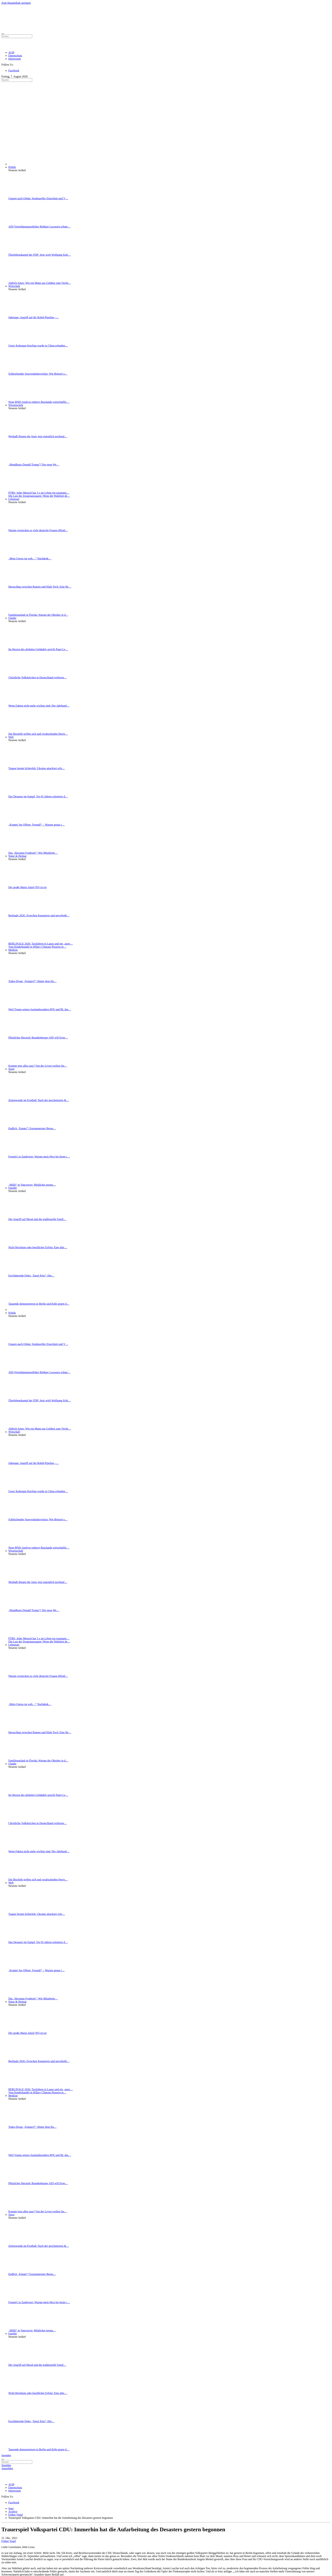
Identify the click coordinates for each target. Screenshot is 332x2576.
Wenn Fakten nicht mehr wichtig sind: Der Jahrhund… (38, 705)
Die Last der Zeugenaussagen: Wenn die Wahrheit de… (39, 495)
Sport (11, 1068)
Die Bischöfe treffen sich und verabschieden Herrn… (38, 733)
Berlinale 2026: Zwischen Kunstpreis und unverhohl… (39, 915)
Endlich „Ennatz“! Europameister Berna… (32, 1128)
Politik (12, 167)
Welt (11, 737)
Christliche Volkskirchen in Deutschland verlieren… (37, 677)
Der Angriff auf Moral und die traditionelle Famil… (37, 1219)
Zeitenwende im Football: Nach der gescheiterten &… (38, 1100)
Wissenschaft (15, 405)
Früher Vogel (8, 2541)
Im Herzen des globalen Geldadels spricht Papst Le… (38, 649)
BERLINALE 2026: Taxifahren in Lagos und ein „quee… (40, 943)
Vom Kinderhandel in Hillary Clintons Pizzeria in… (37, 946)
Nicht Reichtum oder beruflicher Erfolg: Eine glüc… (37, 1247)
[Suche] (16, 36)
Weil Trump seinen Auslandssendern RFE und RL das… (39, 1009)
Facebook (13, 70)
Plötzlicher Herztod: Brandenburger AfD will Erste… (38, 1037)
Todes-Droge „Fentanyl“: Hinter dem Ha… (32, 981)
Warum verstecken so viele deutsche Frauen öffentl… (38, 530)
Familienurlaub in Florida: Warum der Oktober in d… (38, 614)
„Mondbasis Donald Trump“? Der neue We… (33, 464)
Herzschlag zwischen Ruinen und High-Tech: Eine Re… (39, 586)
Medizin (13, 949)
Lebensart (13, 499)
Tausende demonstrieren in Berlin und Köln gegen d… (38, 1303)
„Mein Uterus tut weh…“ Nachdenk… (29, 558)
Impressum (14, 58)
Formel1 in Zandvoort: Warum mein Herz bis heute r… (39, 1156)
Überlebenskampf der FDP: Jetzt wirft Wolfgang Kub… (39, 254)
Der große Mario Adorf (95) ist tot (27, 887)
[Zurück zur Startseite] (14, 29)
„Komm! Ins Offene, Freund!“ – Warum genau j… (36, 824)
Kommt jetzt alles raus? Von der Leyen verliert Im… (37, 1065)
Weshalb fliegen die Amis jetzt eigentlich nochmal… (37, 436)
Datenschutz (15, 55)
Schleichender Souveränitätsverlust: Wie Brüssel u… (37, 373)
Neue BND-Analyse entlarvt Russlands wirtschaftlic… (38, 401)
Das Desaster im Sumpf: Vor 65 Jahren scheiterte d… (38, 796)
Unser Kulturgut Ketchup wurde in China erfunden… (38, 345)
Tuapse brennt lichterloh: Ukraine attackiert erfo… (36, 768)
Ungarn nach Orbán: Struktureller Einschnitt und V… (38, 198)
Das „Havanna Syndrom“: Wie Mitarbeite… (33, 852)
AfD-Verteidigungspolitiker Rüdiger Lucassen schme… (39, 226)
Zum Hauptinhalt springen (16, 2)
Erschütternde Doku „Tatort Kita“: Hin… (31, 1275)
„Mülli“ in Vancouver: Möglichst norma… (32, 1184)
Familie (12, 1187)
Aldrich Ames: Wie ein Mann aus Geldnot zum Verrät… (39, 282)
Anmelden (7, 2468)
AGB (11, 52)
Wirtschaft (14, 286)
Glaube (12, 618)
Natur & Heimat (17, 855)
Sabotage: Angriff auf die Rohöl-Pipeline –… (33, 317)
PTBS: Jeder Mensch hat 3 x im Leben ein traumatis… (38, 492)
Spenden (6, 2455)
